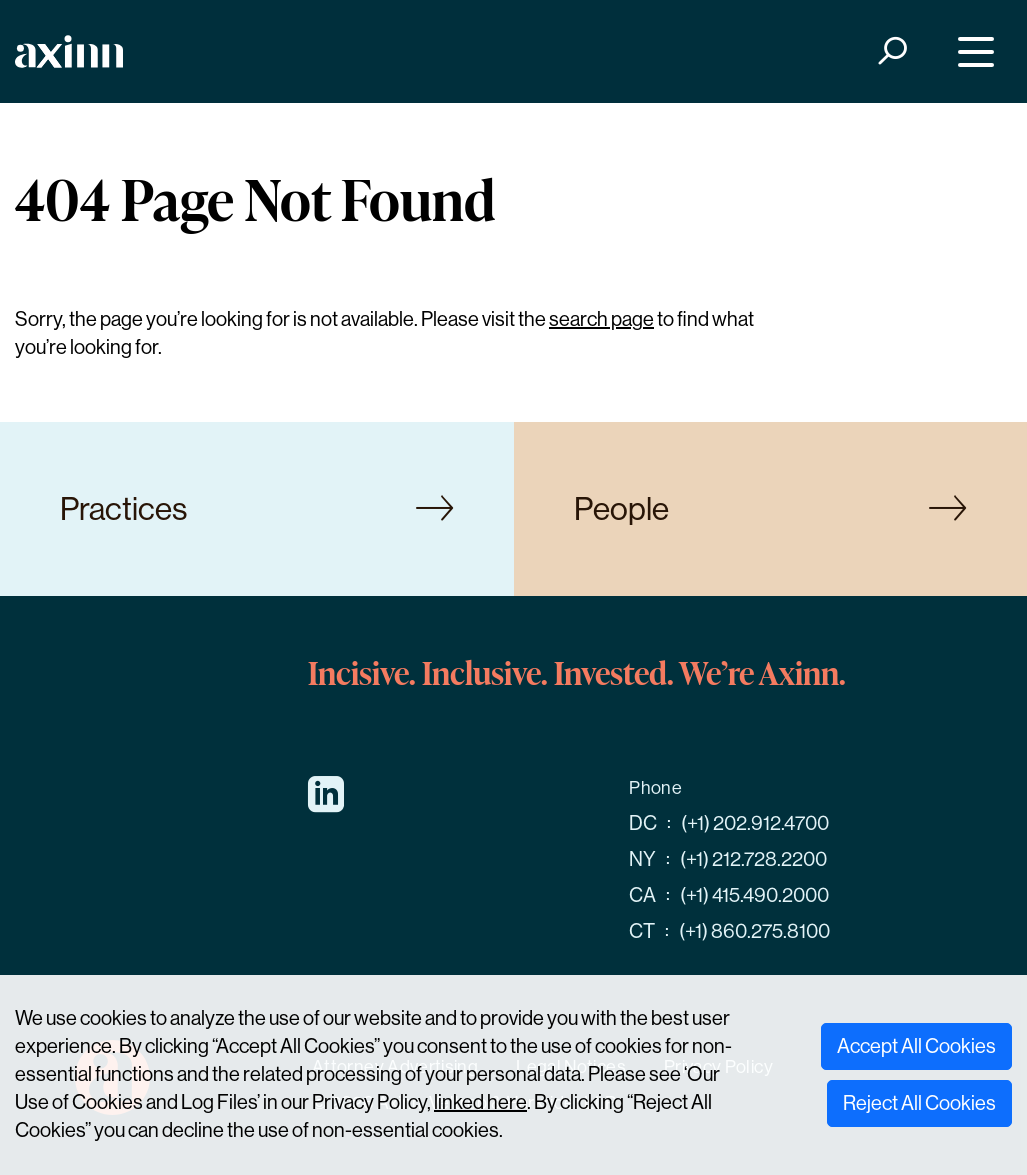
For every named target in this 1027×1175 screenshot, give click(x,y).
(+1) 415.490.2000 (754, 895)
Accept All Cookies (916, 1046)
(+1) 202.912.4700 (755, 823)
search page (601, 319)
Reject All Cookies (919, 1103)
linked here (480, 1102)
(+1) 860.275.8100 (754, 931)
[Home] (69, 51)
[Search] (891, 51)
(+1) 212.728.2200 (753, 859)
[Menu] (971, 51)
